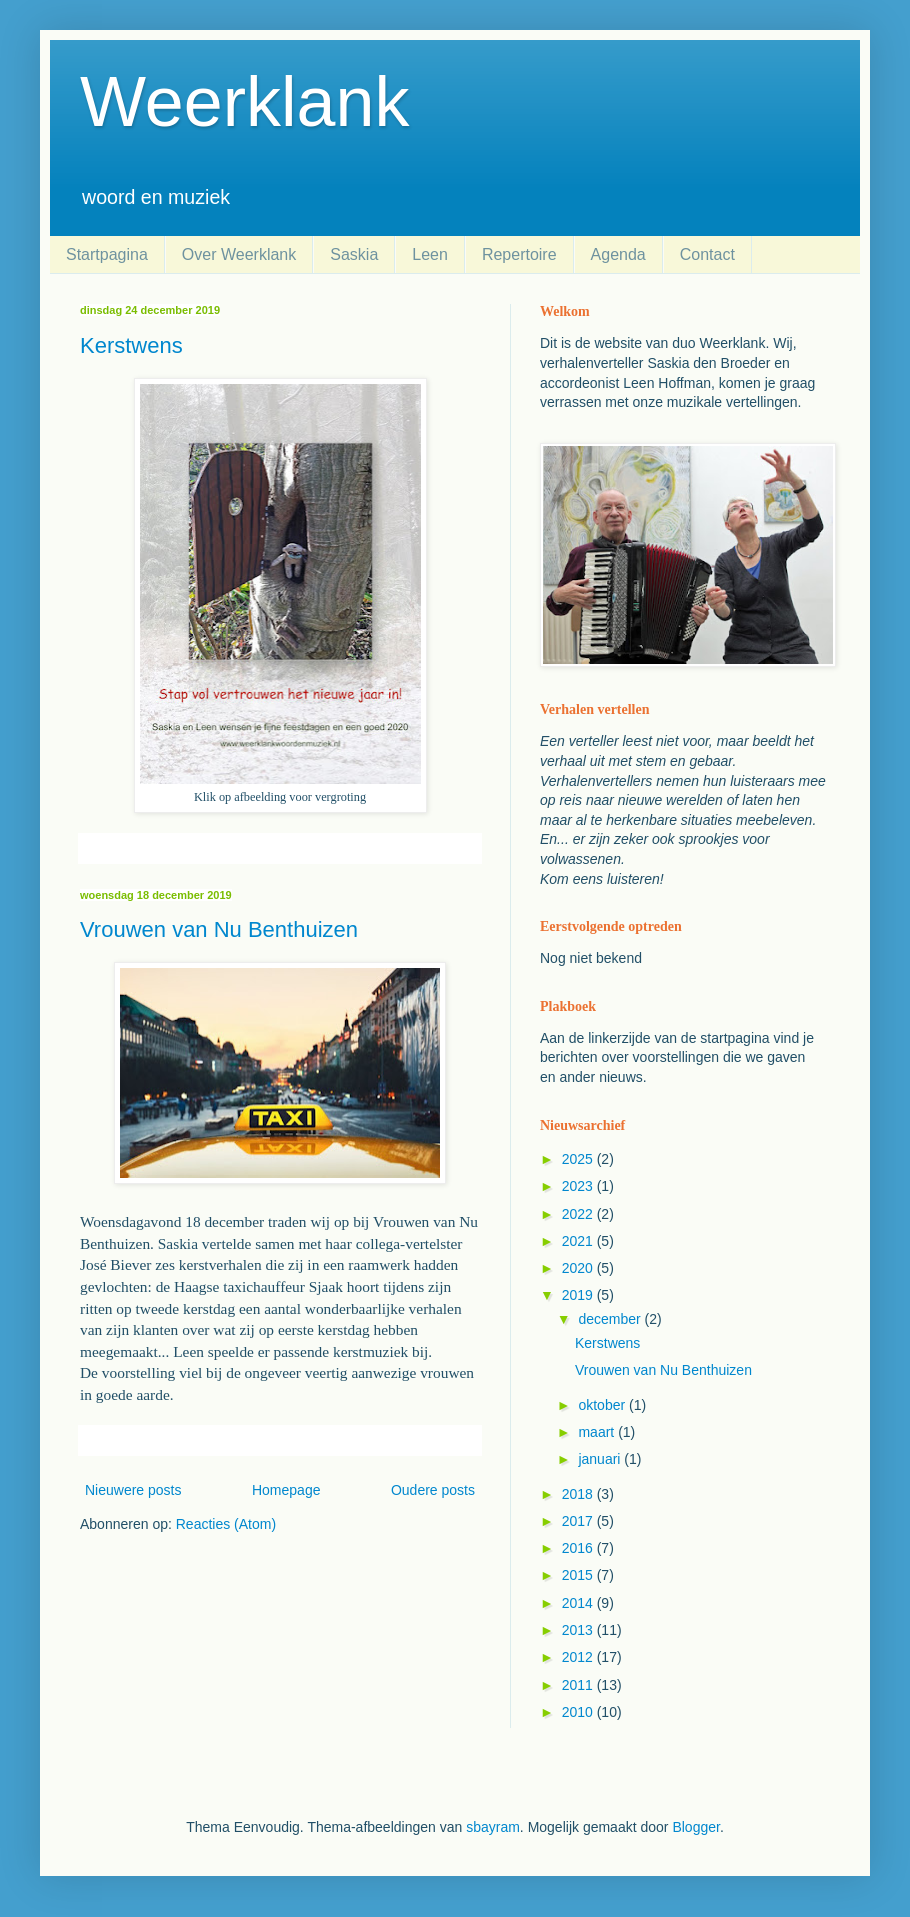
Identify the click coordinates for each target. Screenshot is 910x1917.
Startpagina (107, 254)
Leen (430, 254)
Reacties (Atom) (226, 1524)
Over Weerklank (239, 254)
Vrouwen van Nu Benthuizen (219, 929)
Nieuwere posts (133, 1490)
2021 (579, 1241)
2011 (579, 1685)
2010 (579, 1712)
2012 (579, 1657)
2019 (579, 1295)
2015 (579, 1575)
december (611, 1319)
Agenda (618, 254)
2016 (579, 1548)
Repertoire (519, 254)
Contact (707, 254)
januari (601, 1459)
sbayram (493, 1827)
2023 (579, 1186)
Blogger (695, 1827)
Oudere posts (433, 1490)
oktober (603, 1405)
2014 (579, 1603)
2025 (579, 1159)
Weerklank (244, 102)
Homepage (286, 1490)
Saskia (354, 254)
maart (598, 1432)
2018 (579, 1494)
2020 (579, 1268)
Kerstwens (131, 345)
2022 (579, 1214)
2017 (579, 1521)
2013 (579, 1630)
